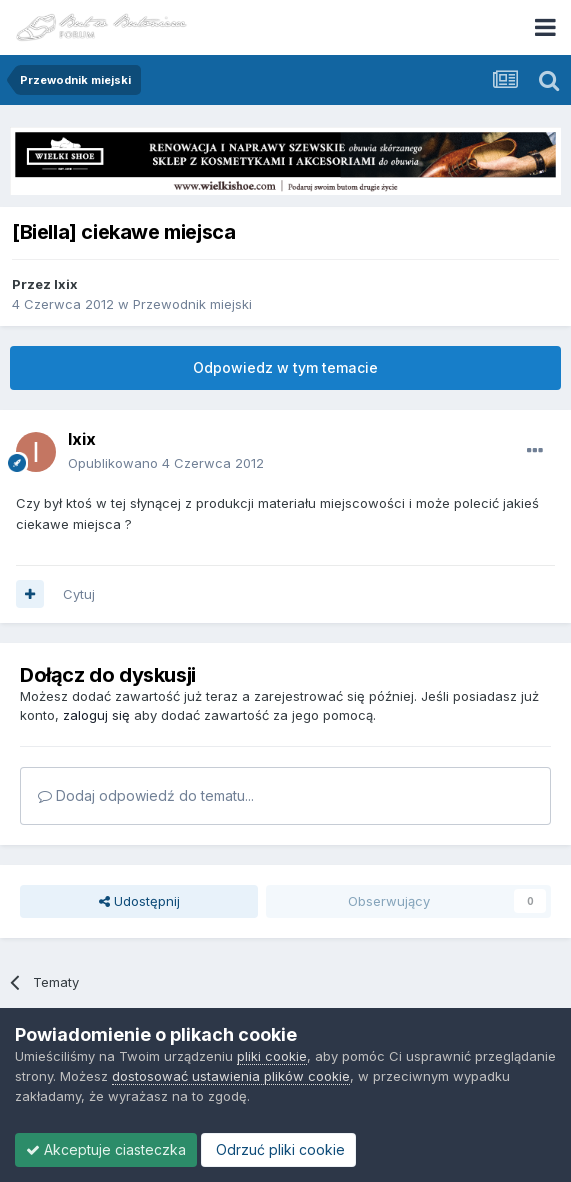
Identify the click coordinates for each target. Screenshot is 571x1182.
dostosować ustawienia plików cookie (231, 1076)
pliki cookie (272, 1056)
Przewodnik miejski (192, 304)
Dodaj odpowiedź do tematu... (146, 795)
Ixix (66, 284)
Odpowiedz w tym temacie (285, 367)
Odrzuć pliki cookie (278, 1149)
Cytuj (79, 594)
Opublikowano (166, 463)
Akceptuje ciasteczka (106, 1149)
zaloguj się (96, 715)
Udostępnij (139, 901)
